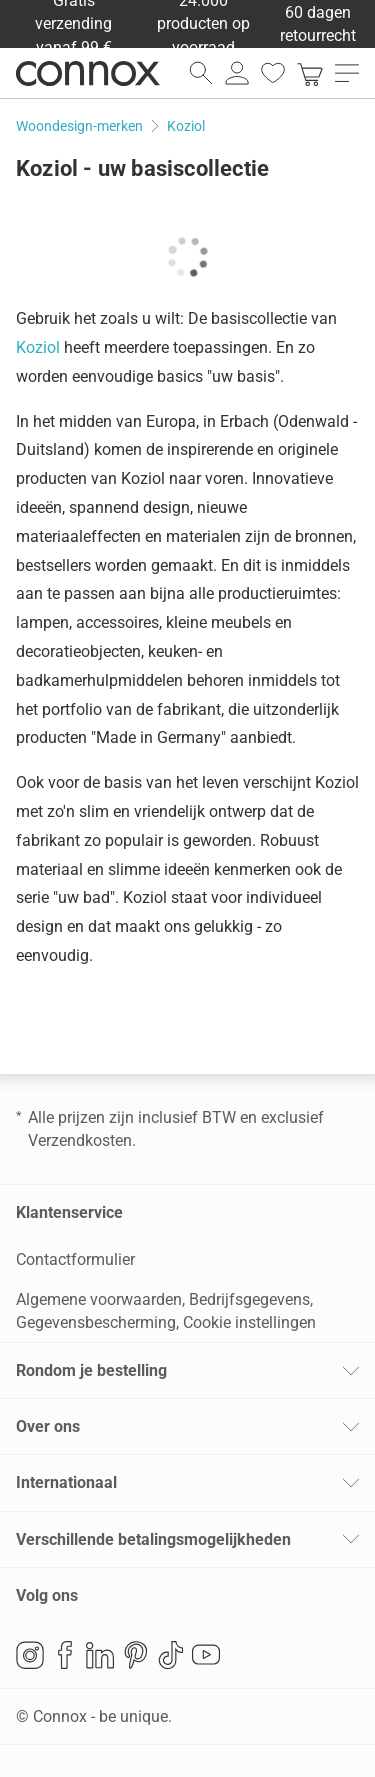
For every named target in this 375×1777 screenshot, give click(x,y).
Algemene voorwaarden (99, 1299)
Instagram (30, 1655)
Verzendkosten (80, 1140)
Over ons (48, 1426)
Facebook (65, 1655)
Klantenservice (69, 1212)
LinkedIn (100, 1655)
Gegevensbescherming (96, 1322)
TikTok (171, 1655)
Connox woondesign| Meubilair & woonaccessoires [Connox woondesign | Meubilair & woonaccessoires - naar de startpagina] (88, 73)
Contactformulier (75, 1259)
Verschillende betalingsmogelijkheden (153, 1539)
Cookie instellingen (249, 1322)
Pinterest (136, 1655)
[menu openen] (347, 73)
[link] (310, 73)
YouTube (206, 1655)
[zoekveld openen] (201, 73)
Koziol (38, 347)
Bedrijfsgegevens (249, 1299)
